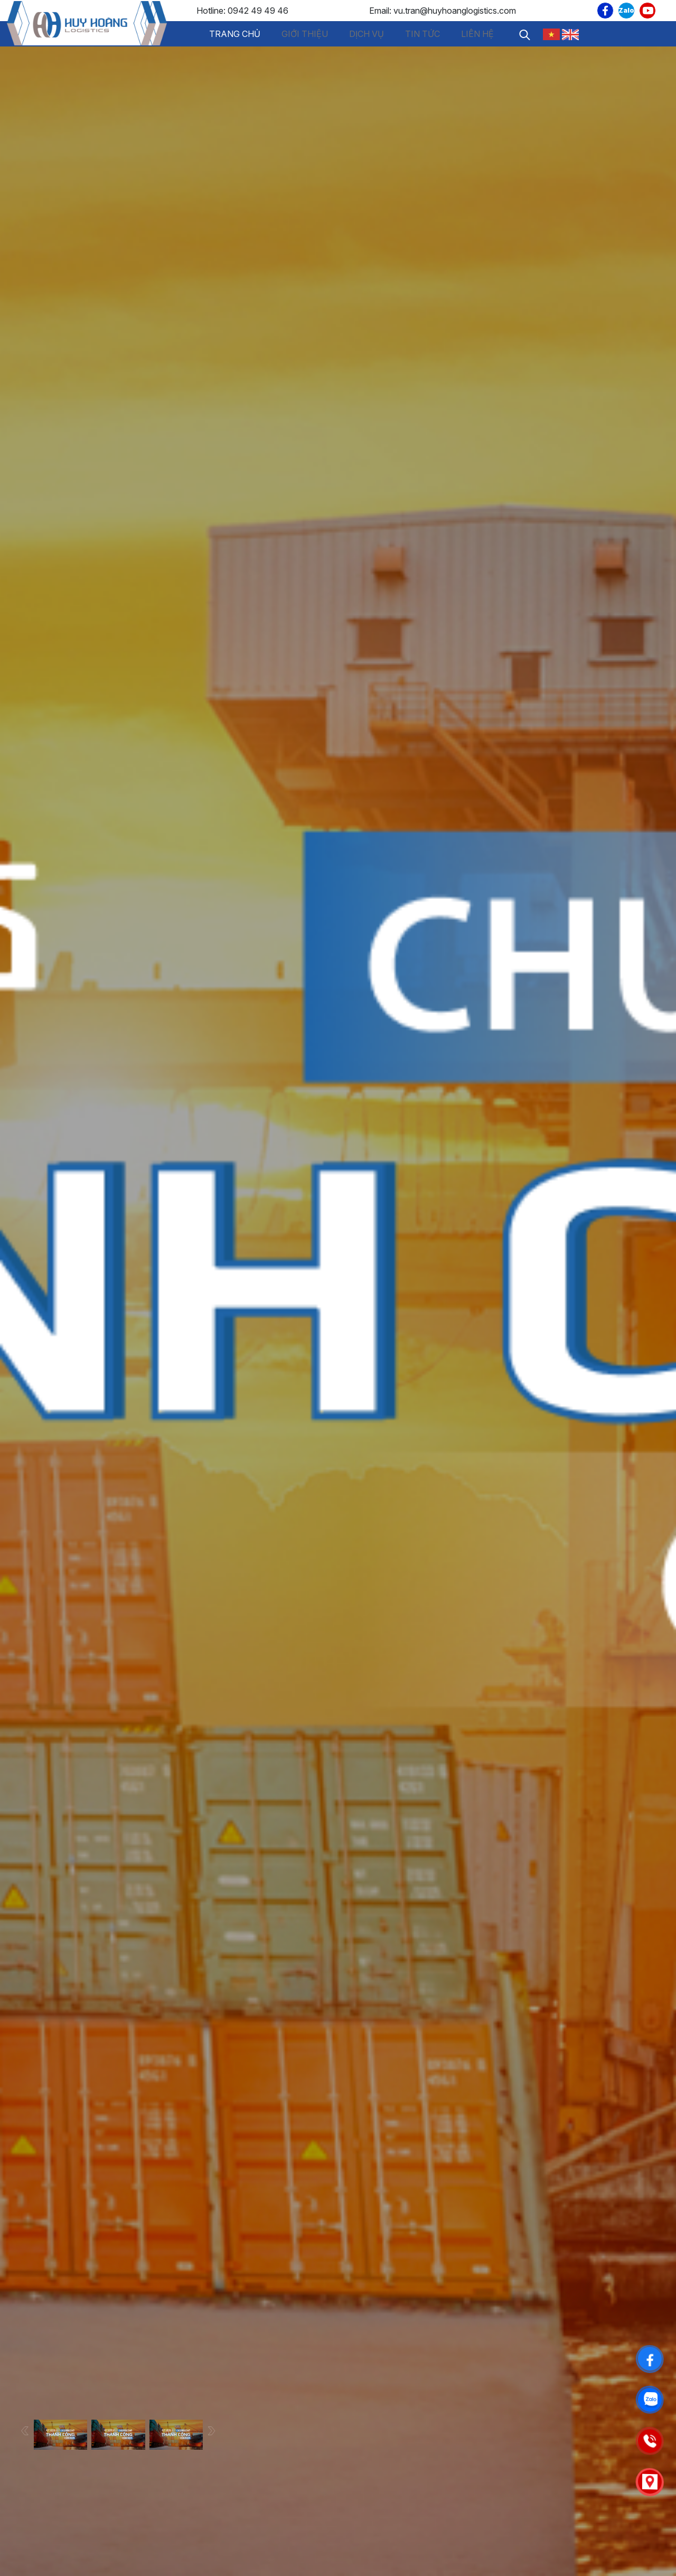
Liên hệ (477, 34)
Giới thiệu (304, 34)
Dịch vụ (366, 34)
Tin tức (422, 34)
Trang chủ (234, 34)
